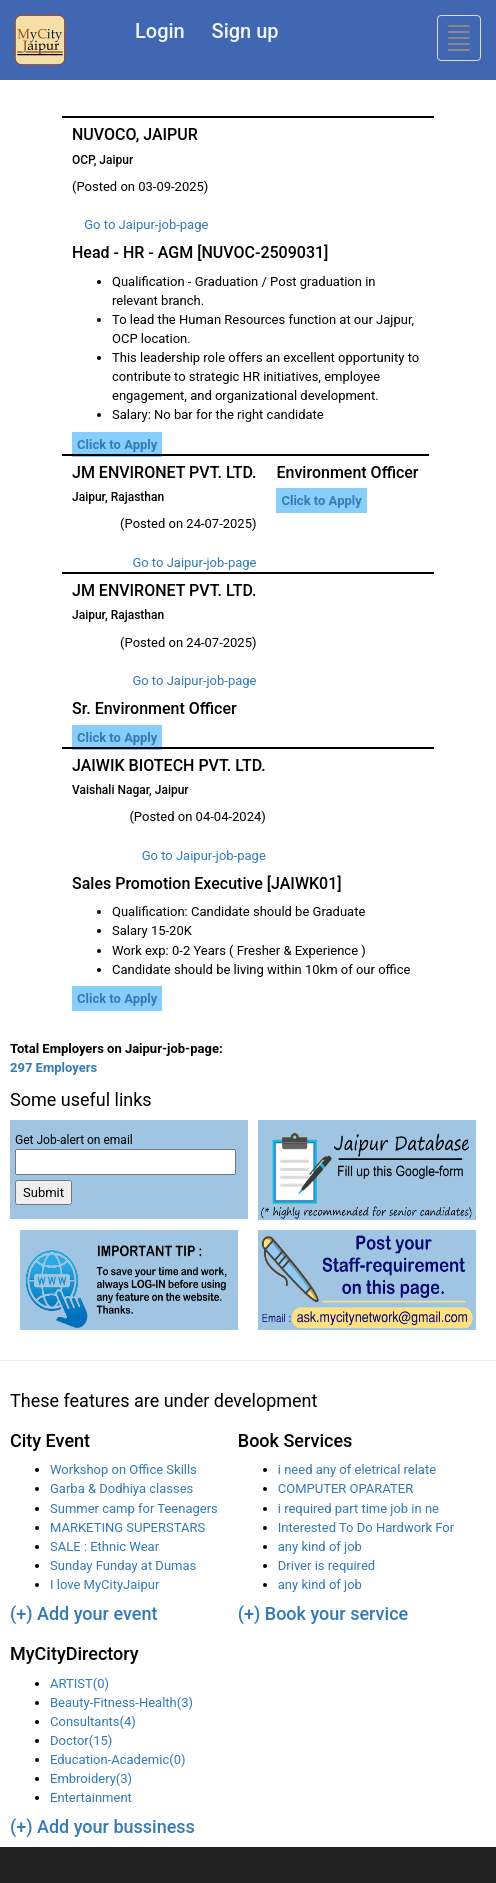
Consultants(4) (93, 1721)
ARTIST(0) (79, 1683)
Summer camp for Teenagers (134, 1508)
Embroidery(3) (91, 1778)
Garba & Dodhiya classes (121, 1488)
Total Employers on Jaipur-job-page (116, 1048)
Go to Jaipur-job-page (146, 224)
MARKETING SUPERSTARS (127, 1527)
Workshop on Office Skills (123, 1469)
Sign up (245, 31)
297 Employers (53, 1067)
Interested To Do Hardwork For (366, 1527)
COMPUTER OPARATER (345, 1488)
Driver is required (326, 1565)
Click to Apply (117, 444)
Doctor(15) (81, 1740)
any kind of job (320, 1546)
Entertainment (91, 1797)
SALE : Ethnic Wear (104, 1546)
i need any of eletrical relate (357, 1469)
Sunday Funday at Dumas (123, 1565)
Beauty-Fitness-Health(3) (121, 1702)
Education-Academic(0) (117, 1759)
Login (160, 31)
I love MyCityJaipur (104, 1584)
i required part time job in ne (358, 1508)
